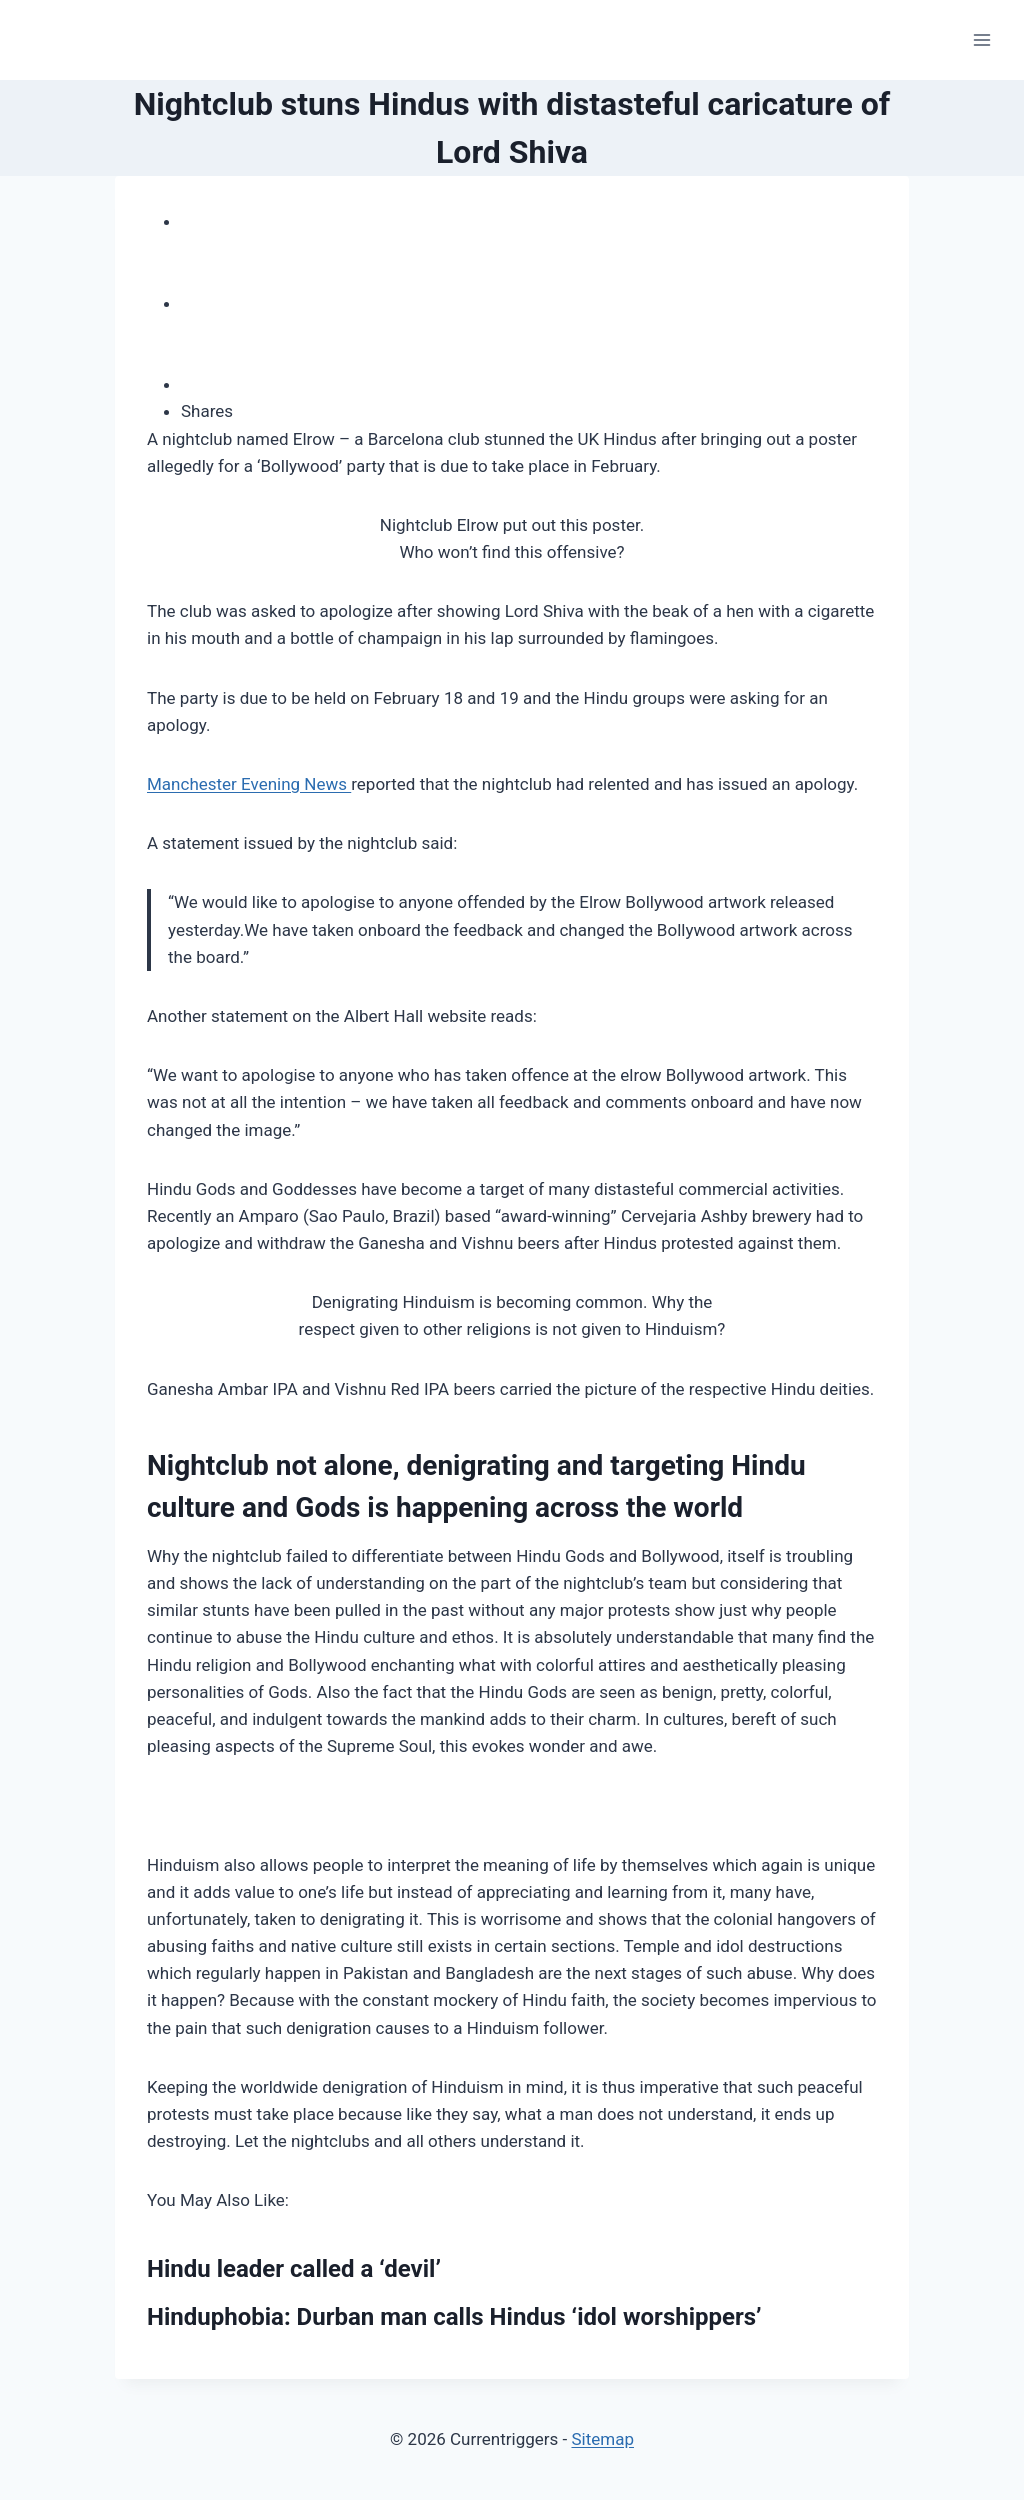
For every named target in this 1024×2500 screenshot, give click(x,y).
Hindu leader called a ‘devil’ (294, 2269)
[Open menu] (981, 39)
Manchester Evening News (249, 784)
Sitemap (602, 2439)
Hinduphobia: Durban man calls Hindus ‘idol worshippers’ (454, 2317)
